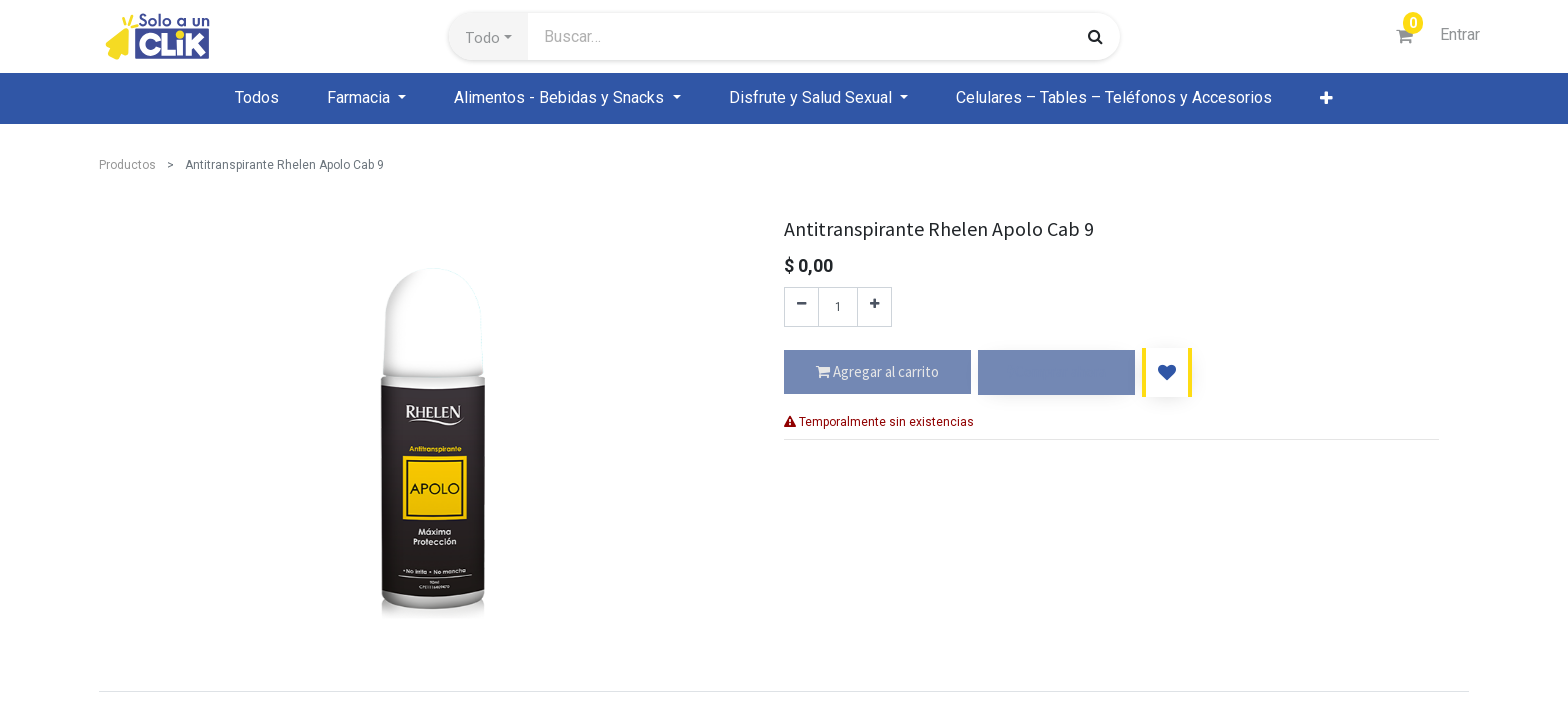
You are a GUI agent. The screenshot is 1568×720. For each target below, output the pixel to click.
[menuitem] (257, 98)
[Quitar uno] (801, 307)
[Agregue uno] (874, 307)
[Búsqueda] (1095, 36)
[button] (488, 37)
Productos (127, 165)
